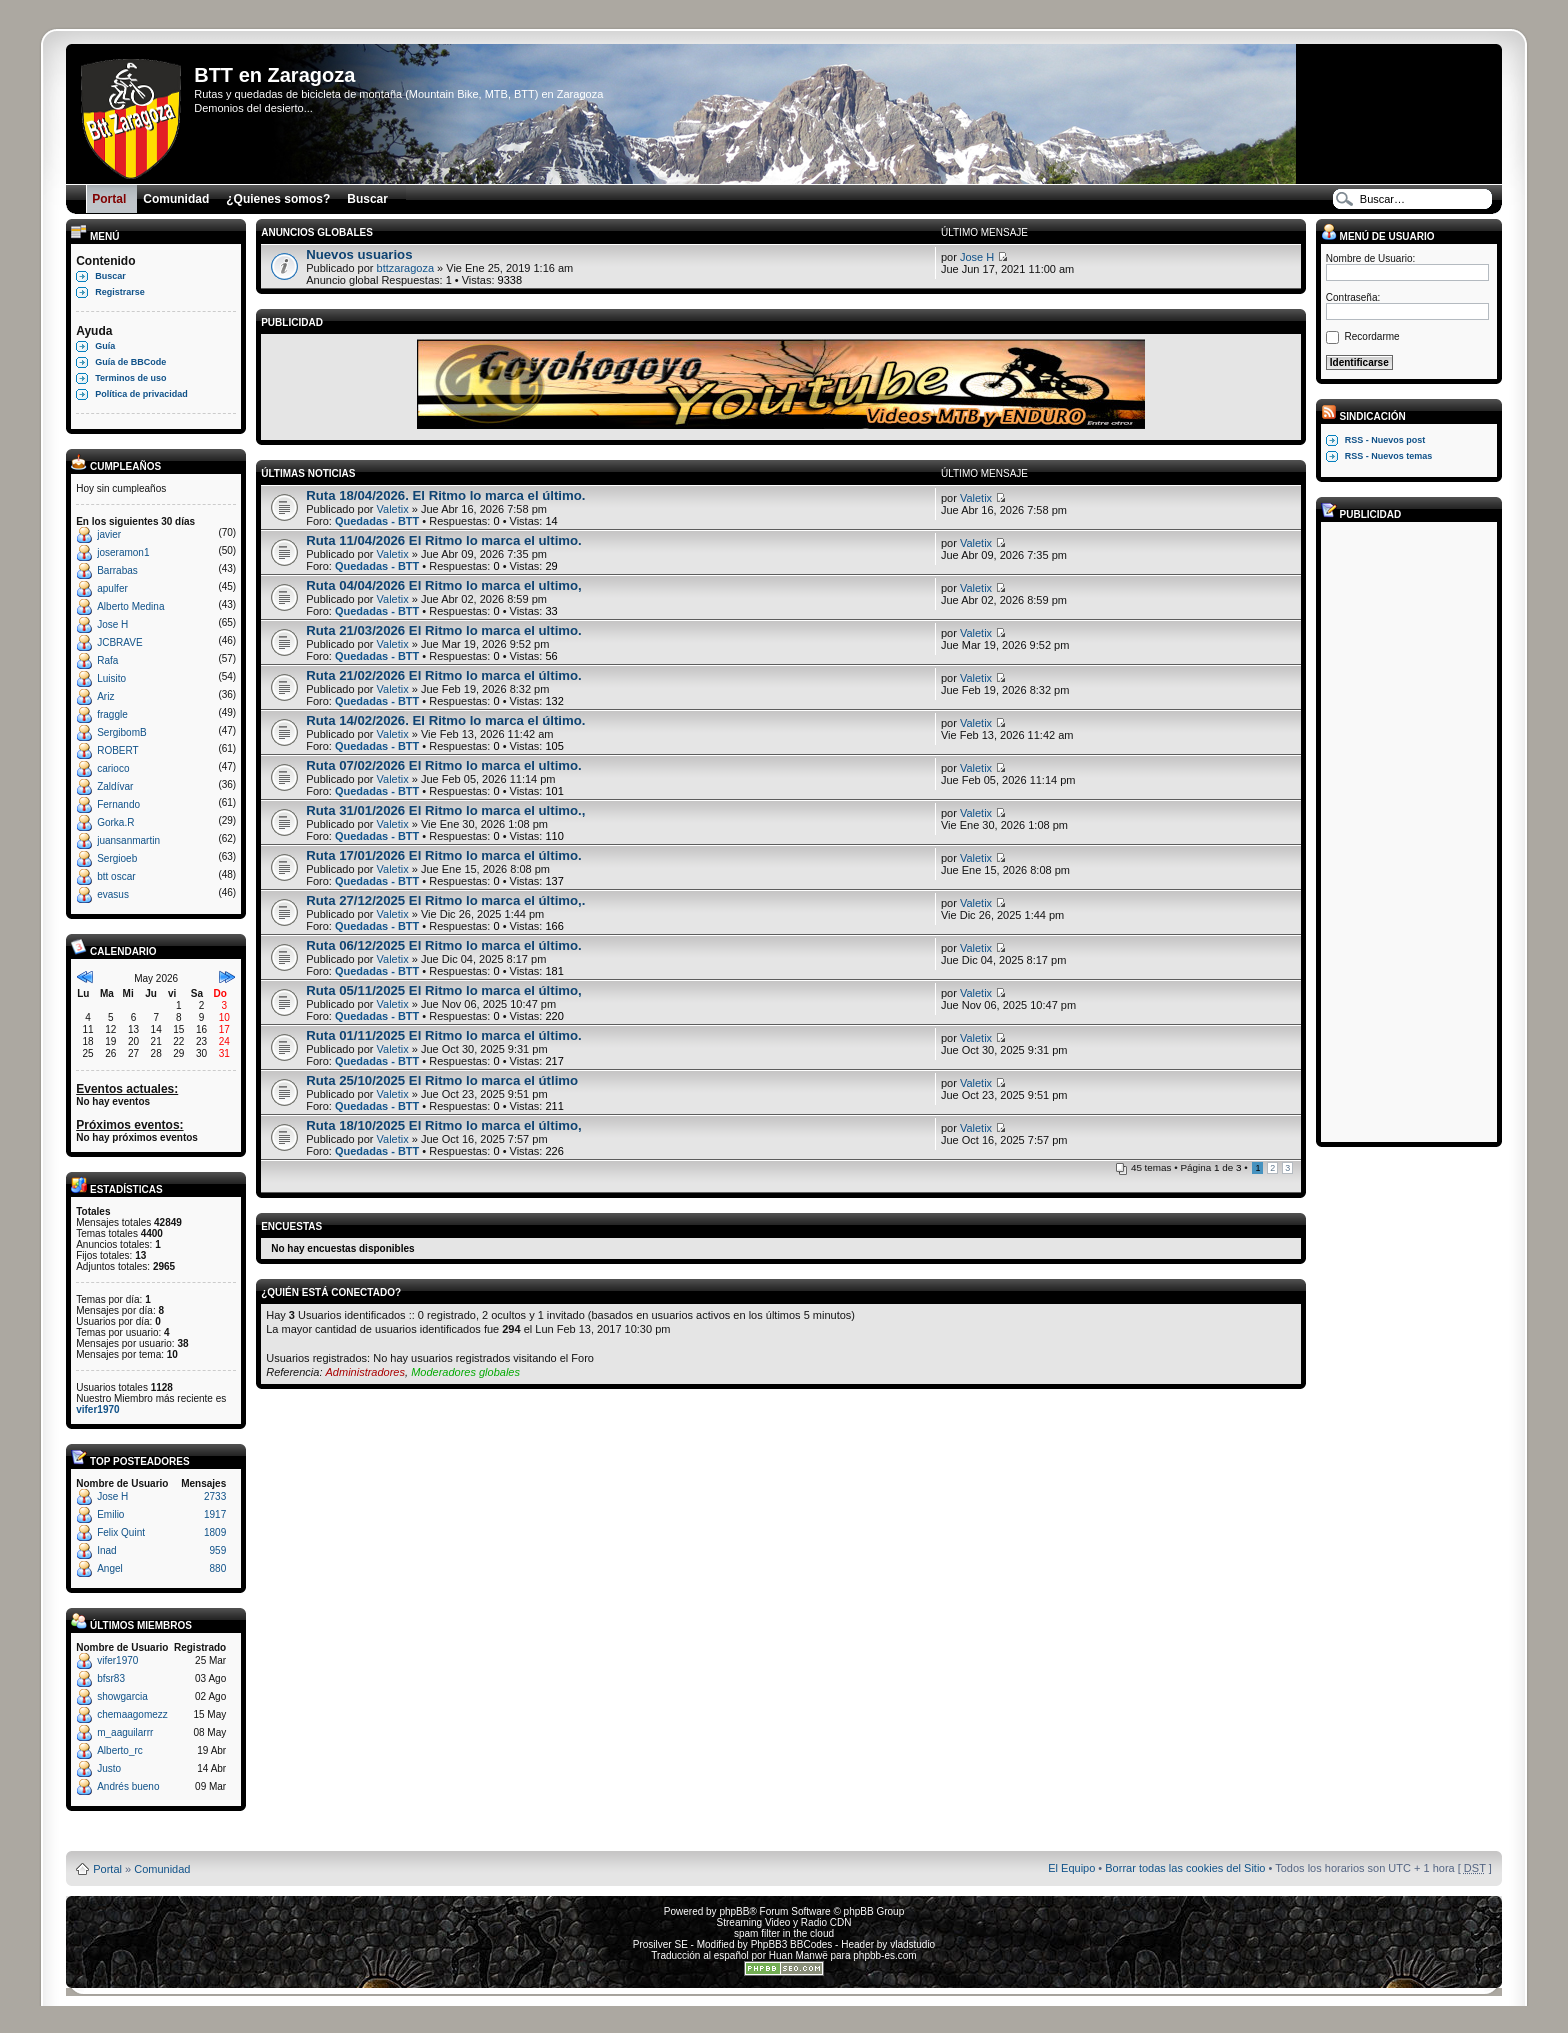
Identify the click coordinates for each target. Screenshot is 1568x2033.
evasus (113, 894)
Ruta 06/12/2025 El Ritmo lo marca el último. (444, 945)
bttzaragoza (405, 268)
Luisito (111, 678)
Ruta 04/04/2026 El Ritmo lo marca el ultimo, (444, 585)
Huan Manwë (798, 1955)
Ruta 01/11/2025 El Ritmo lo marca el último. (444, 1035)
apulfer (112, 588)
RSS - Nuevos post (1385, 440)
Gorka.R (115, 822)
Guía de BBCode (130, 362)
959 (218, 1550)
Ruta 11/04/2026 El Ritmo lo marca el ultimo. (444, 540)
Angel (110, 1568)
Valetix (393, 509)
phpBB (734, 1911)
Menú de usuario (1378, 236)
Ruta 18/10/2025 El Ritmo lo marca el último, (444, 1125)
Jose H (112, 624)
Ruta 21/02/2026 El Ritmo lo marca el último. (444, 675)
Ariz (105, 696)
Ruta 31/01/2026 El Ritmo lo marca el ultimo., (445, 810)
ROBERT (118, 750)
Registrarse (120, 292)
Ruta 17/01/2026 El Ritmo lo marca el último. (444, 855)
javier (109, 534)
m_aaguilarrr (125, 1732)
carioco (113, 768)
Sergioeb (117, 858)
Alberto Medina (130, 606)
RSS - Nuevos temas (1389, 456)
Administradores (365, 1372)
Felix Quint (121, 1532)
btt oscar (116, 876)
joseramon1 (123, 552)
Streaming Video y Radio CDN (784, 1922)
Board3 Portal (745, 1836)
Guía (105, 346)
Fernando (118, 804)
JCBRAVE (119, 642)
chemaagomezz (132, 1714)
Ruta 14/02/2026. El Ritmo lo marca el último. (445, 720)
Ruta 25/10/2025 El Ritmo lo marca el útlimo (442, 1080)
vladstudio (912, 1944)
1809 (215, 1532)
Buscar (110, 276)
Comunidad (162, 1869)
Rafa (107, 660)
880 (218, 1568)
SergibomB (121, 732)
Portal (107, 1869)
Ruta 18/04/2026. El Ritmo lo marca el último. (445, 495)
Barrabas (117, 570)
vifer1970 (97, 1409)
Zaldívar (115, 786)
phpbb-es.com (884, 1955)
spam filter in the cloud (784, 1933)
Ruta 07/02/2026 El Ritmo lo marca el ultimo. (444, 765)
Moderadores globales (465, 1372)
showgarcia (122, 1696)
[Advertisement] (1406, 831)
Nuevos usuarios (359, 254)
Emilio (110, 1514)
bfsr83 (111, 1678)
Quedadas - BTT (377, 521)
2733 (215, 1496)
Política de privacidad (141, 394)
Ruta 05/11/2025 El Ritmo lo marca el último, (444, 990)
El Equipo (1071, 1868)
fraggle (112, 714)
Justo (109, 1768)
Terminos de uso (130, 378)
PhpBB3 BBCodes (792, 1944)
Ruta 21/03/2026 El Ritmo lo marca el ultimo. (444, 630)
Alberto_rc (120, 1750)
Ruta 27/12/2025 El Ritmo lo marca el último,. (445, 900)
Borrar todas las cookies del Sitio (1185, 1868)
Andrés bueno (128, 1786)
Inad (106, 1550)
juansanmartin (128, 840)
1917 (215, 1514)
